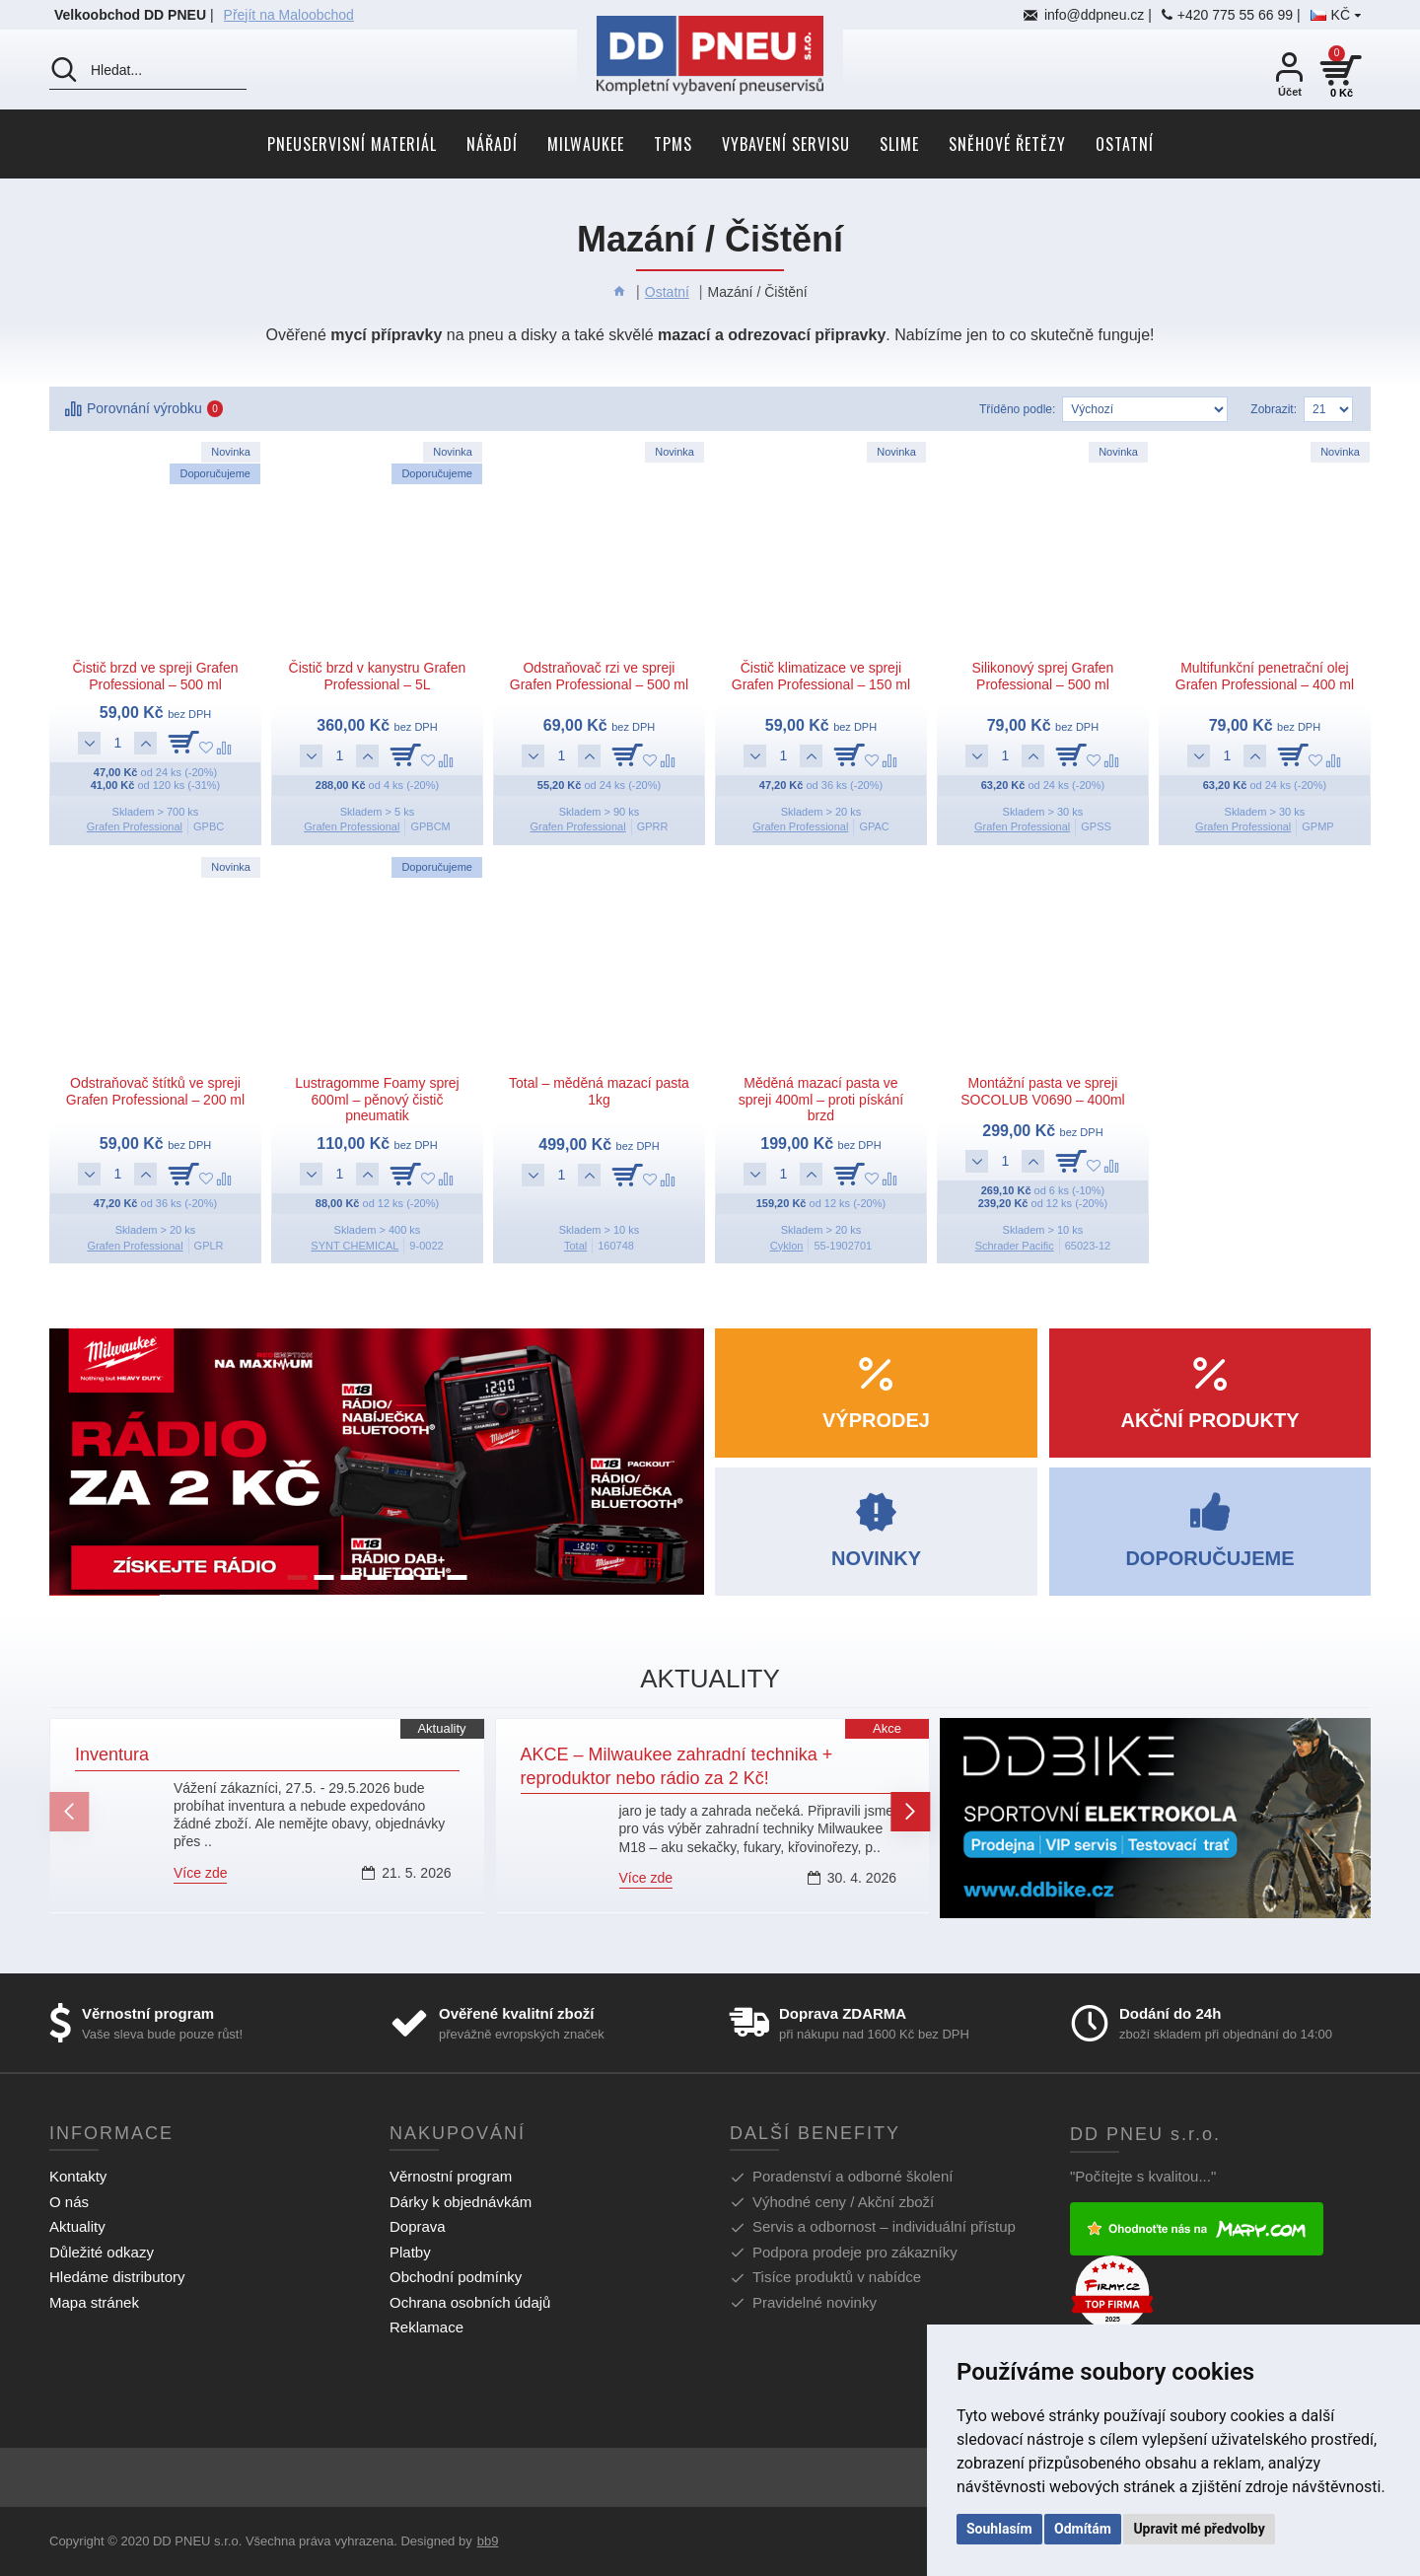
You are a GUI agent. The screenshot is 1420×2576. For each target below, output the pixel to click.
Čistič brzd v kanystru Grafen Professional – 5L (377, 676)
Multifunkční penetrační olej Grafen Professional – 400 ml (1264, 676)
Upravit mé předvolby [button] (1198, 2529)
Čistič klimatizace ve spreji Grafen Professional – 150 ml (821, 676)
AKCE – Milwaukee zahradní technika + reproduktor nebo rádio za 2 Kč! (677, 1766)
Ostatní (667, 292)
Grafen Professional (134, 826)
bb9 (488, 2541)
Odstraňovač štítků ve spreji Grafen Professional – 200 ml (155, 1091)
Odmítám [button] (1082, 2529)
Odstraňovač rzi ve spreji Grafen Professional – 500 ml (599, 676)
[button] (69, 1811)
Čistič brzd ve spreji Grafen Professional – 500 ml (155, 676)
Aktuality (441, 1728)
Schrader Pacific (1014, 1246)
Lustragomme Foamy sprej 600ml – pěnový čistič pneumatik (377, 1099)
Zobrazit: (1273, 409)
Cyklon (787, 1246)
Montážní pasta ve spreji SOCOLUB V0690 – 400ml (1042, 1091)
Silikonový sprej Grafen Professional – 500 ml (1042, 676)
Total (575, 1246)
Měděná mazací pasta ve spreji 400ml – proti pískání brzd (821, 1099)
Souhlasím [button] (999, 2529)
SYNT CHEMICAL (354, 1246)
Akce (887, 1728)
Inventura (112, 1754)
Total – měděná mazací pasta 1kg (599, 1091)
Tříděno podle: (1017, 409)
